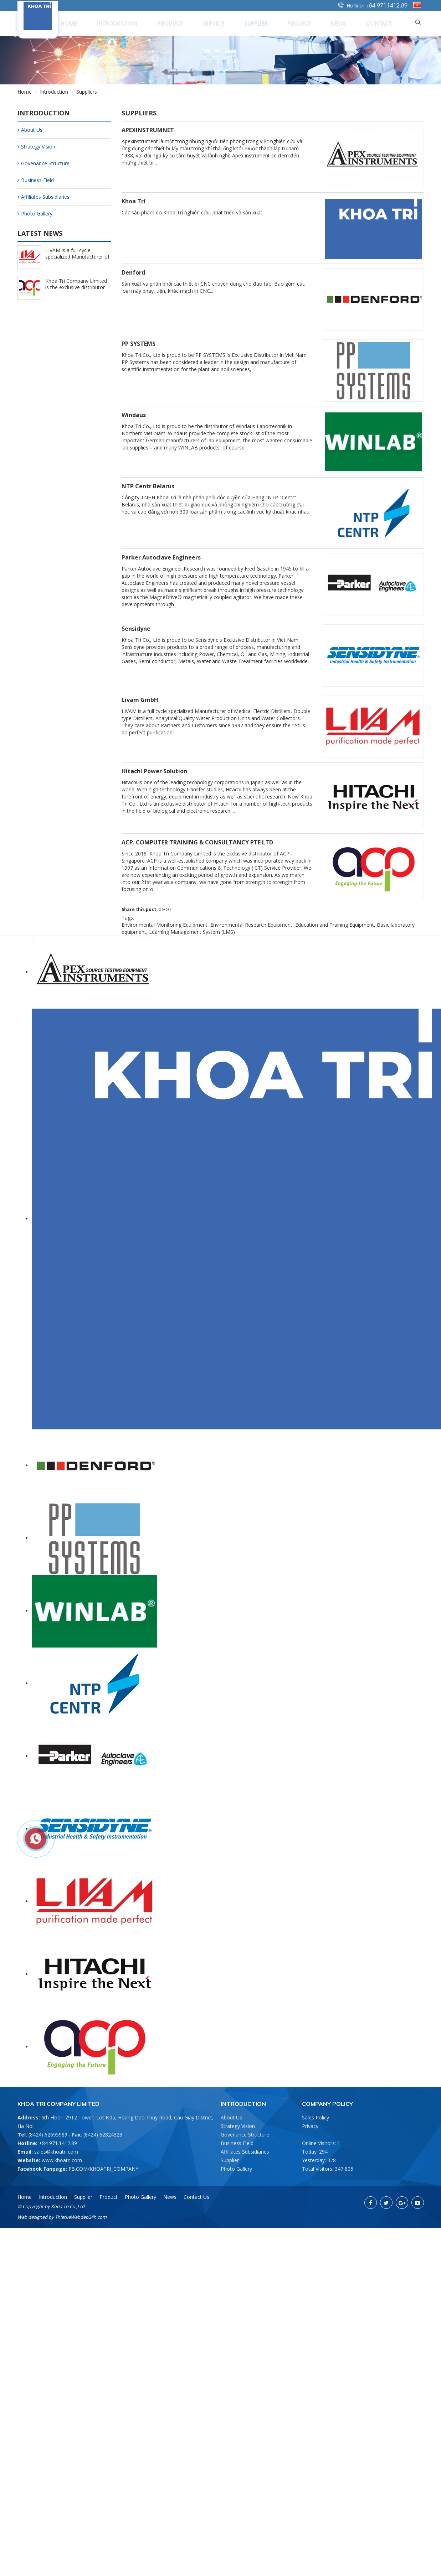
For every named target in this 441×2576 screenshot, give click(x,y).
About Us (29, 129)
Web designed (32, 2217)
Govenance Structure (43, 163)
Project (327, 23)
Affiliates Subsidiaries (43, 196)
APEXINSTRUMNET (148, 130)
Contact (388, 23)
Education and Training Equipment (334, 924)
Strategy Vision (36, 146)
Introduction (185, 23)
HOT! (167, 909)
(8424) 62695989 (48, 2134)
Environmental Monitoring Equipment (164, 924)
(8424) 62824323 (102, 2134)
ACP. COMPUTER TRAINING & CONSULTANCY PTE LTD (197, 842)
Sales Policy (315, 2117)
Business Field (35, 180)
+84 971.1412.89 (386, 5)
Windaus (134, 415)
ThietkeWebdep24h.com (81, 2217)
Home (146, 23)
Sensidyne (136, 629)
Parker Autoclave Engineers (161, 557)
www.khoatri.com (62, 2160)
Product (227, 23)
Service (261, 23)
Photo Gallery (34, 213)
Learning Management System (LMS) (192, 931)
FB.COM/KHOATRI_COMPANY (103, 2168)
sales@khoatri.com (56, 2151)
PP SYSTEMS (138, 344)
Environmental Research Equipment (251, 924)
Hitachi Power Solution (154, 771)
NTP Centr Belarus (148, 486)
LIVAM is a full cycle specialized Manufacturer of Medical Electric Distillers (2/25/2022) (77, 260)
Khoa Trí (133, 201)
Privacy (310, 2126)
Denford (133, 272)
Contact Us (196, 2196)
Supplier (294, 23)
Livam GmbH (140, 700)
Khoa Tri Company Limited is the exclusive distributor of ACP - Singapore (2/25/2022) (76, 290)
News (357, 23)
